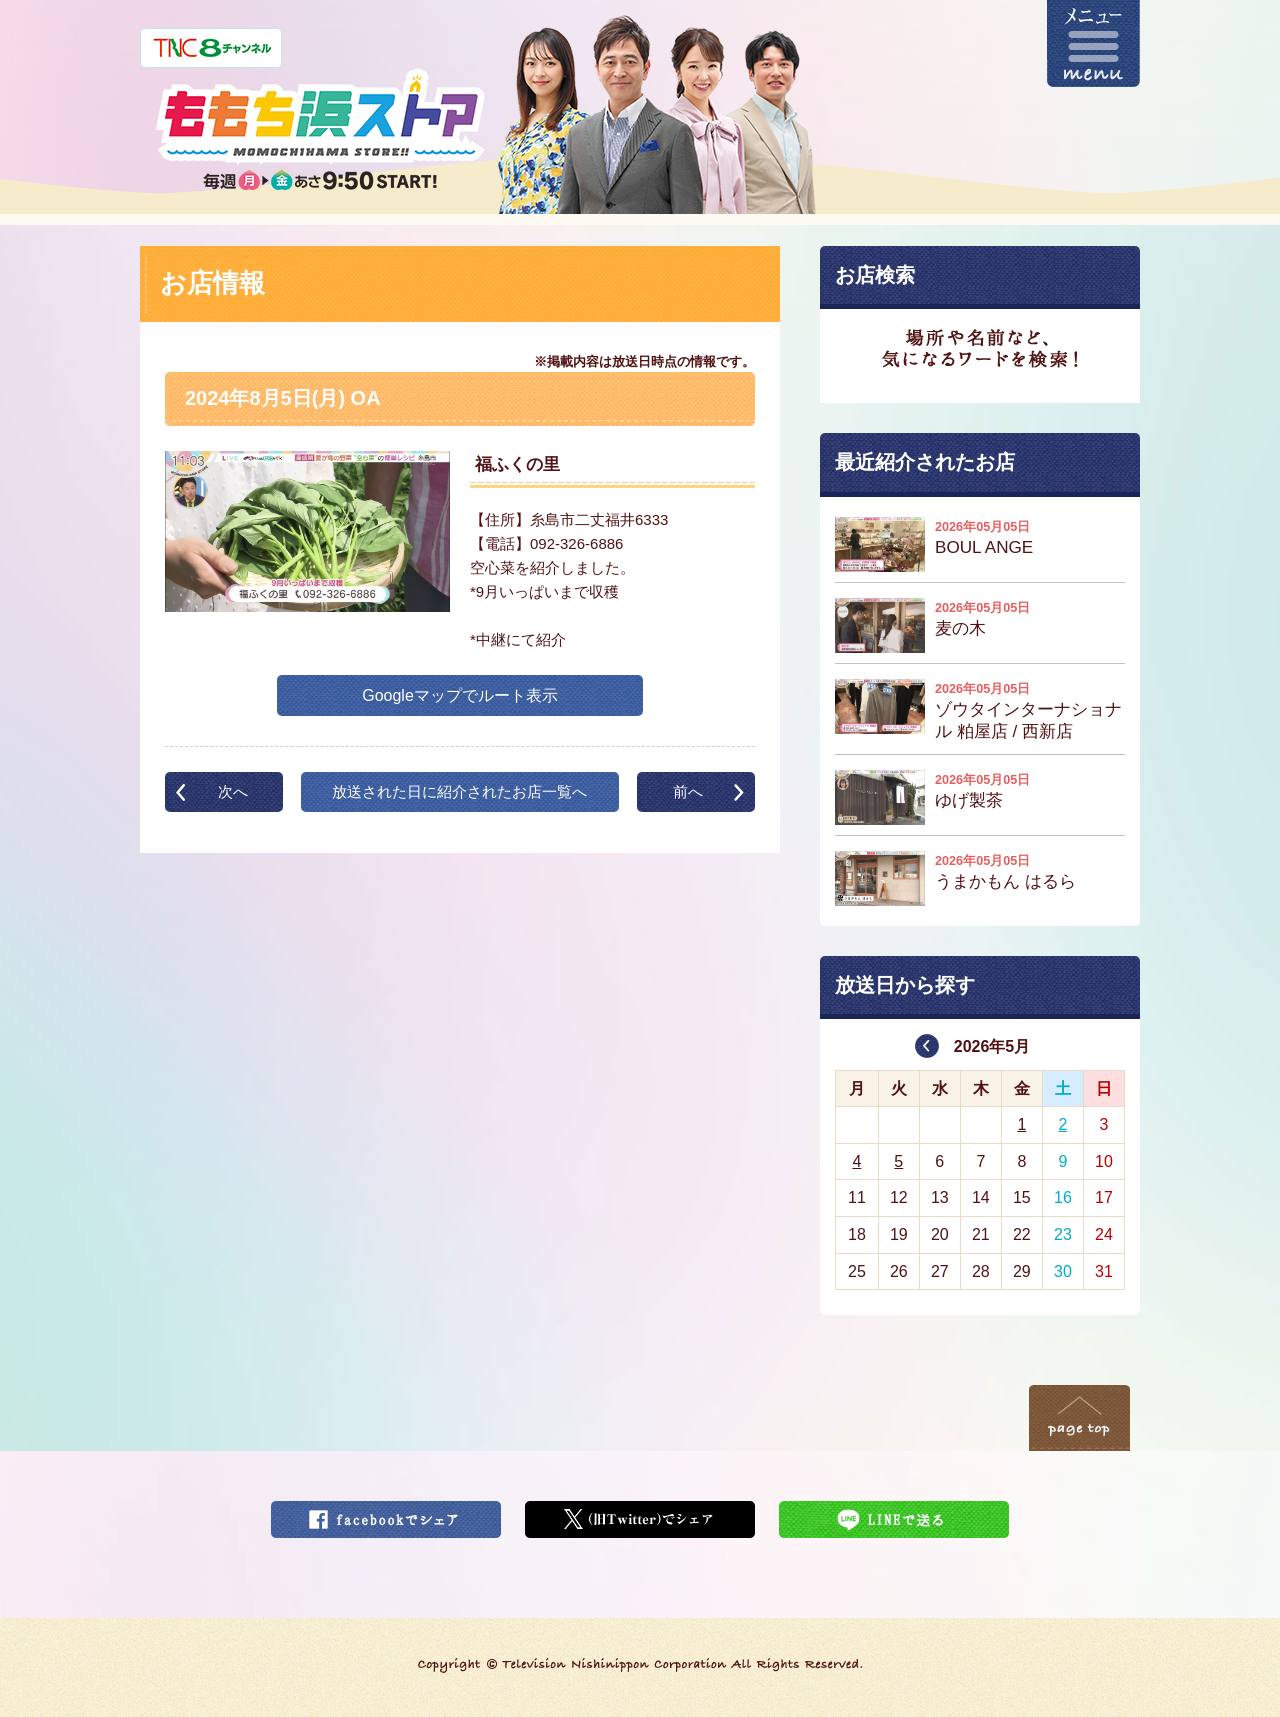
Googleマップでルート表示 (460, 695)
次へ (233, 791)
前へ (688, 791)
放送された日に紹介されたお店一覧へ (459, 791)
